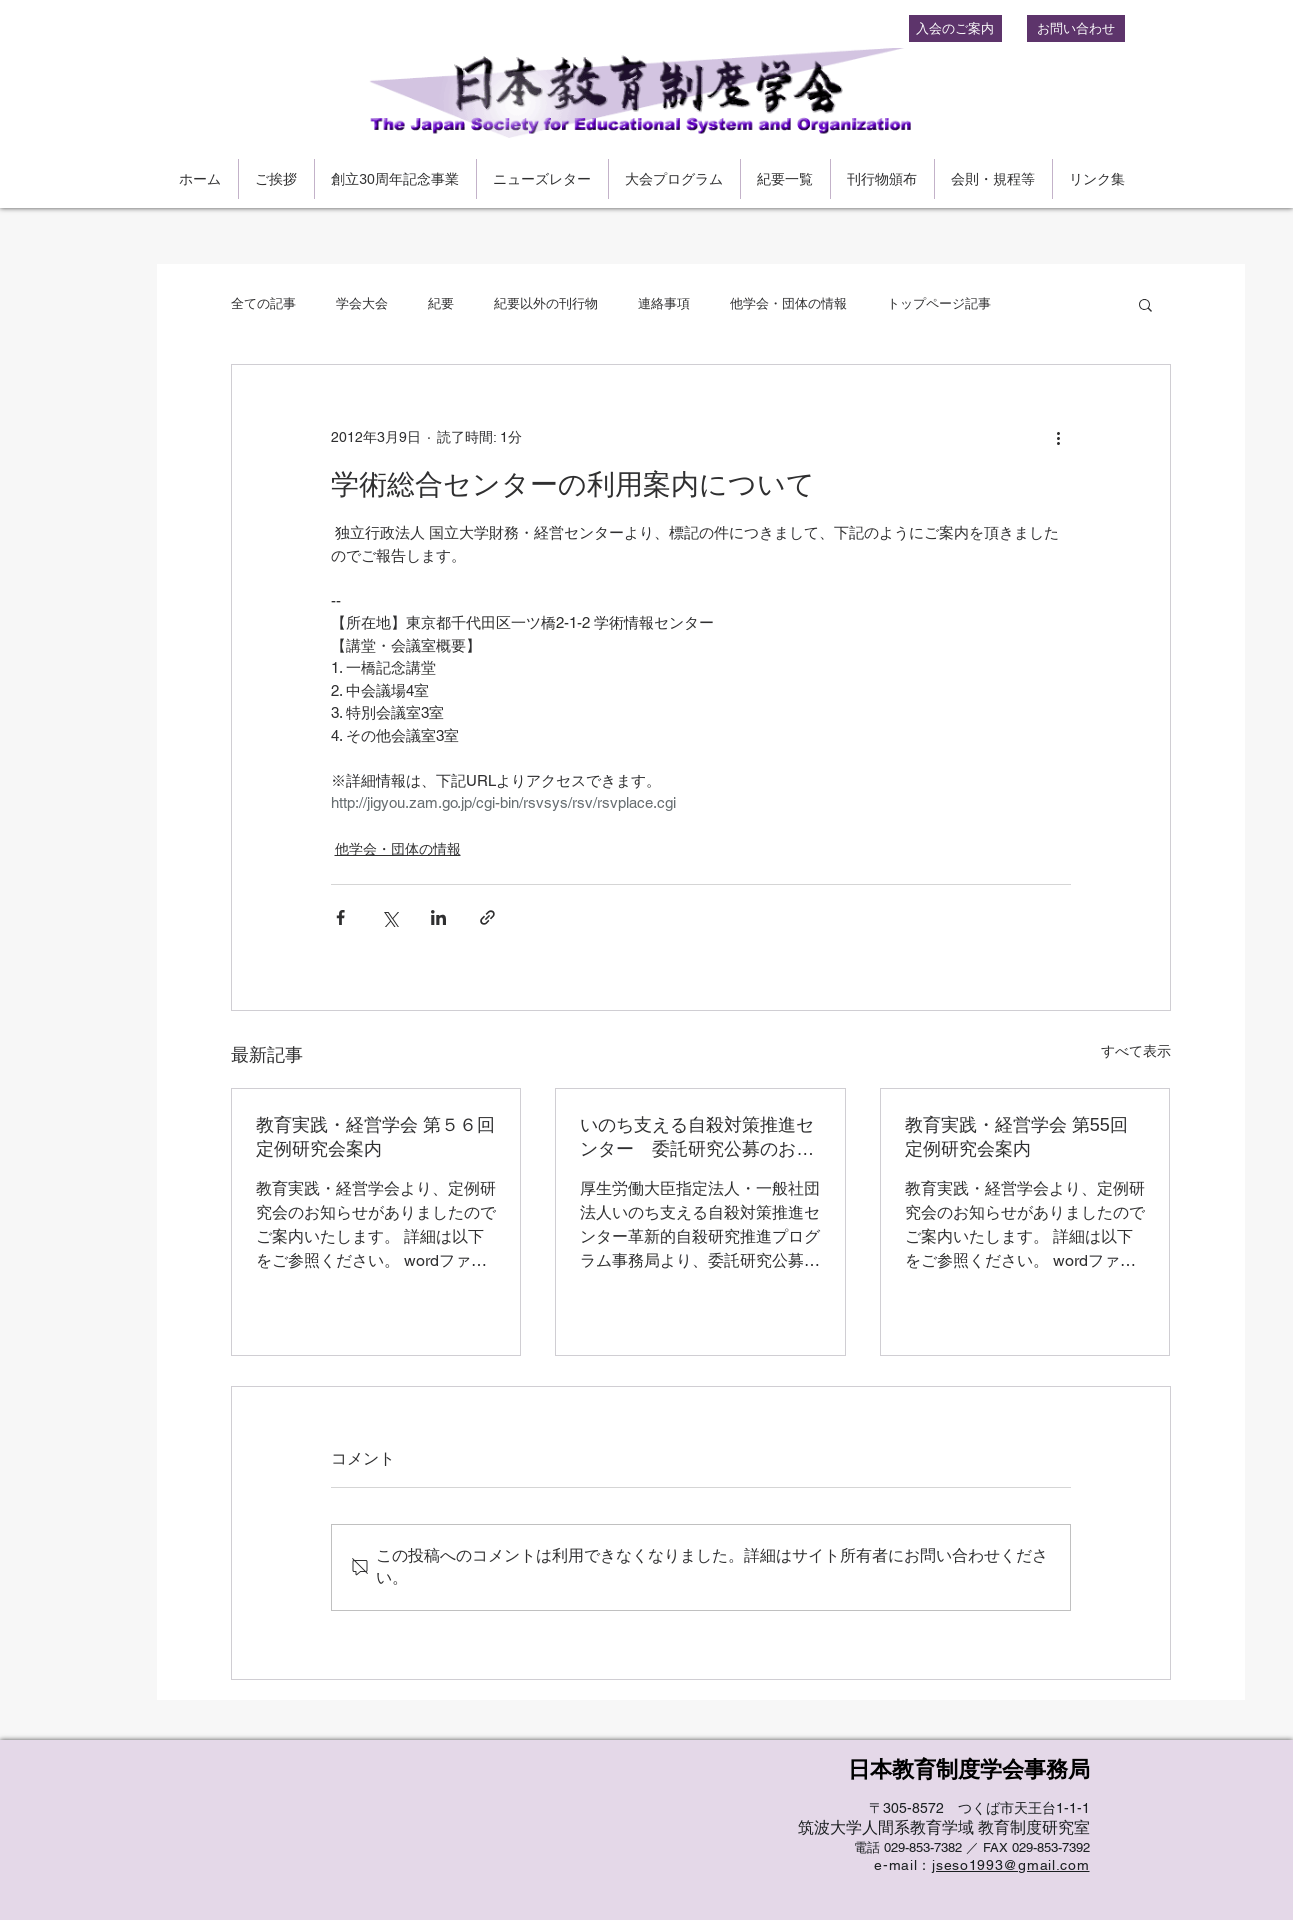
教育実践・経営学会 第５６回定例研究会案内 (375, 1137)
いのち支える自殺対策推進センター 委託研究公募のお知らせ (697, 1138)
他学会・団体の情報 (788, 303)
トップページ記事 (939, 303)
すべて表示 (1136, 1051)
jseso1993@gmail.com (1010, 1865)
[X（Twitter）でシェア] (389, 917)
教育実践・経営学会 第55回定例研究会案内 (1016, 1137)
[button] (1145, 304)
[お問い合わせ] (1076, 28)
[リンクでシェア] (487, 917)
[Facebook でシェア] (340, 917)
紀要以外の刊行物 (546, 303)
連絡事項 (664, 303)
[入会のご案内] (955, 28)
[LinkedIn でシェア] (438, 917)
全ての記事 (263, 303)
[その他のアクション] (1059, 437)
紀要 (441, 303)
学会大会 (362, 303)
